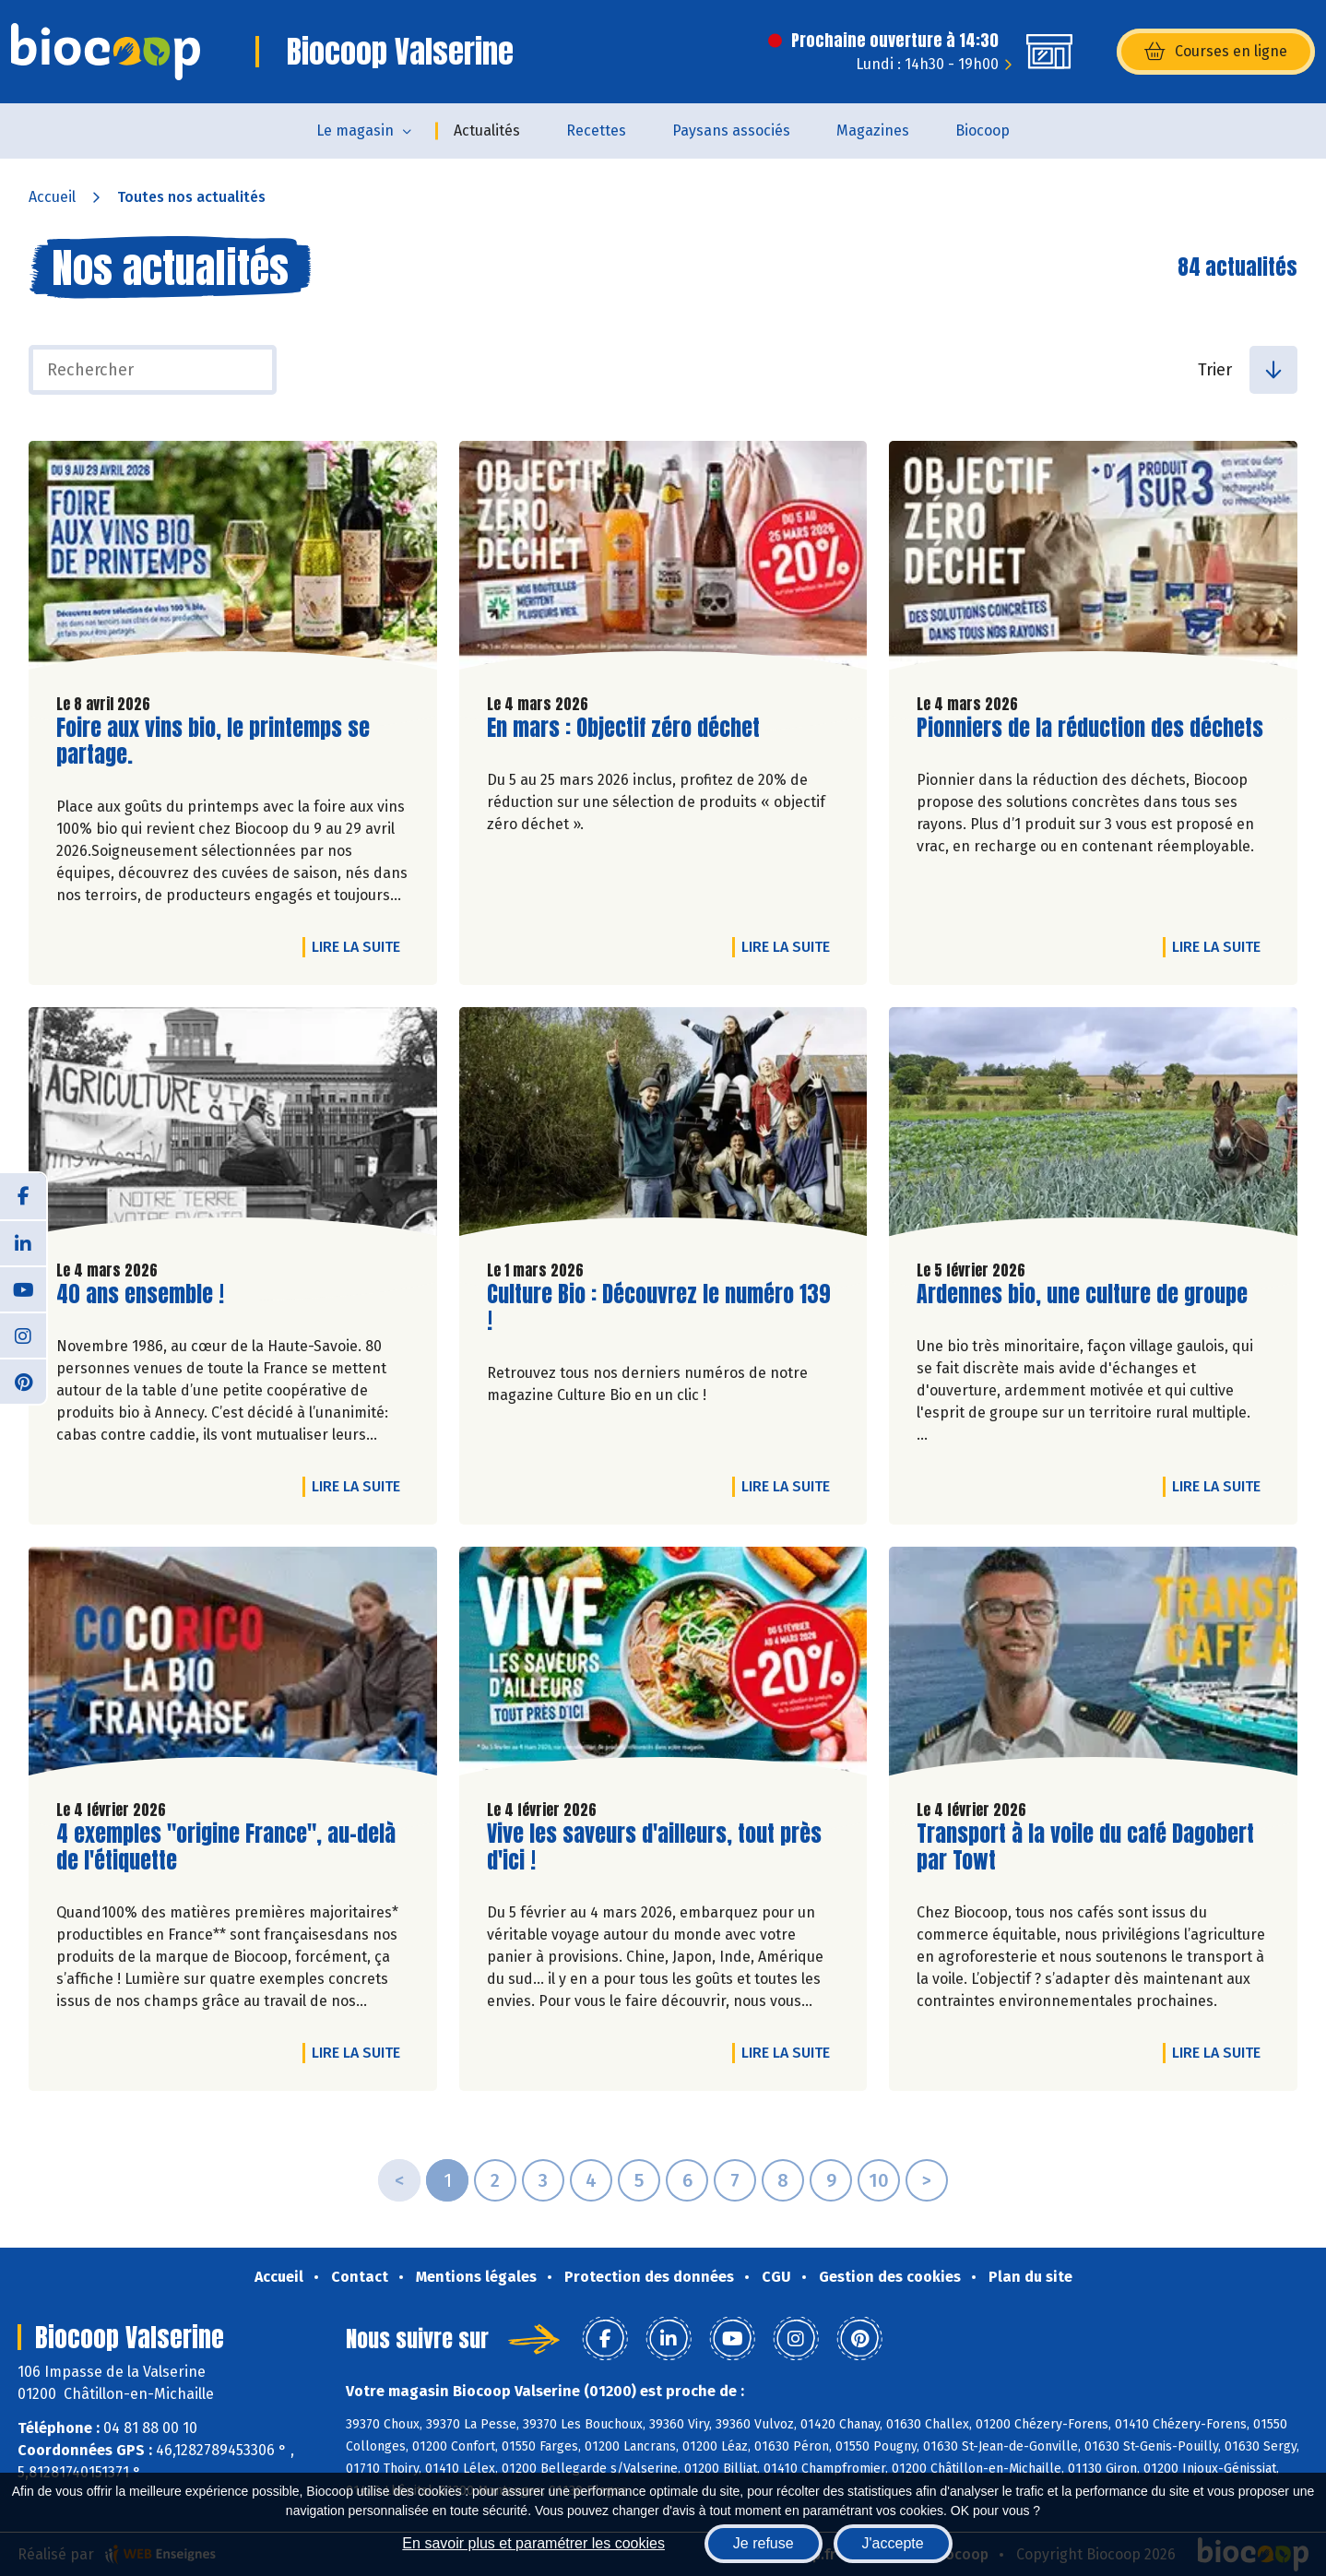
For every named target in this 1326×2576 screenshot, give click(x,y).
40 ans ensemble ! (140, 1294)
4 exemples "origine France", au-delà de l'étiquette (226, 1847)
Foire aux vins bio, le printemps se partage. (213, 741)
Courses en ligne (1215, 51)
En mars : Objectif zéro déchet (623, 728)
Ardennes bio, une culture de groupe (1082, 1294)
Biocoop (982, 130)
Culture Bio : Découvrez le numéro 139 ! (659, 1308)
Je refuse (763, 2543)
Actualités (487, 130)
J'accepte (893, 2543)
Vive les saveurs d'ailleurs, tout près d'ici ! (654, 1847)
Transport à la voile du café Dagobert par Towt (1085, 1847)
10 (879, 2180)
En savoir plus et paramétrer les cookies (533, 2543)
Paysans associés (731, 130)
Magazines (872, 130)
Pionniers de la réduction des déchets (1090, 728)
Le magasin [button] (355, 130)
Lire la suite (360, 946)
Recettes (596, 130)
